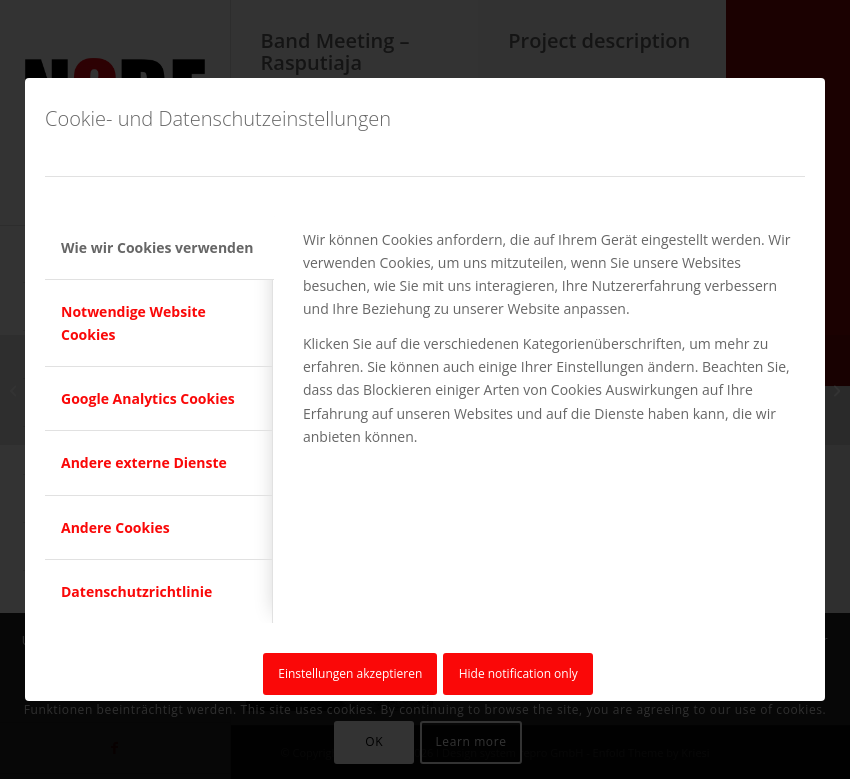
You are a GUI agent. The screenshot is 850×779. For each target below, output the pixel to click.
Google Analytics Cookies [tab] (148, 398)
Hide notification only (518, 673)
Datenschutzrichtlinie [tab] (136, 591)
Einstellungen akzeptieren (350, 673)
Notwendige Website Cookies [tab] (133, 323)
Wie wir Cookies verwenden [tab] (157, 247)
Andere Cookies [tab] (115, 527)
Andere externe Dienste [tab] (144, 462)
